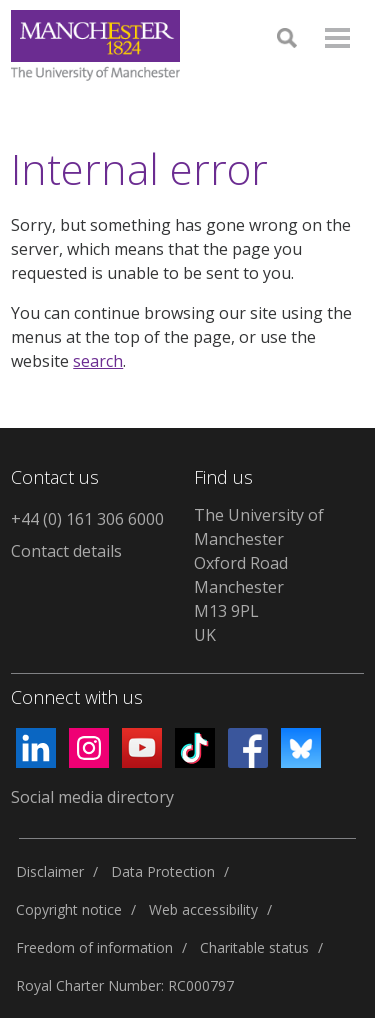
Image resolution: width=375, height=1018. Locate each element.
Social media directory (92, 797)
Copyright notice (69, 909)
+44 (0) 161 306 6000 (87, 519)
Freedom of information (94, 947)
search (98, 361)
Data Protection (163, 871)
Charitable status (254, 947)
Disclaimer (50, 871)
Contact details (66, 551)
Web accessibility (203, 909)
